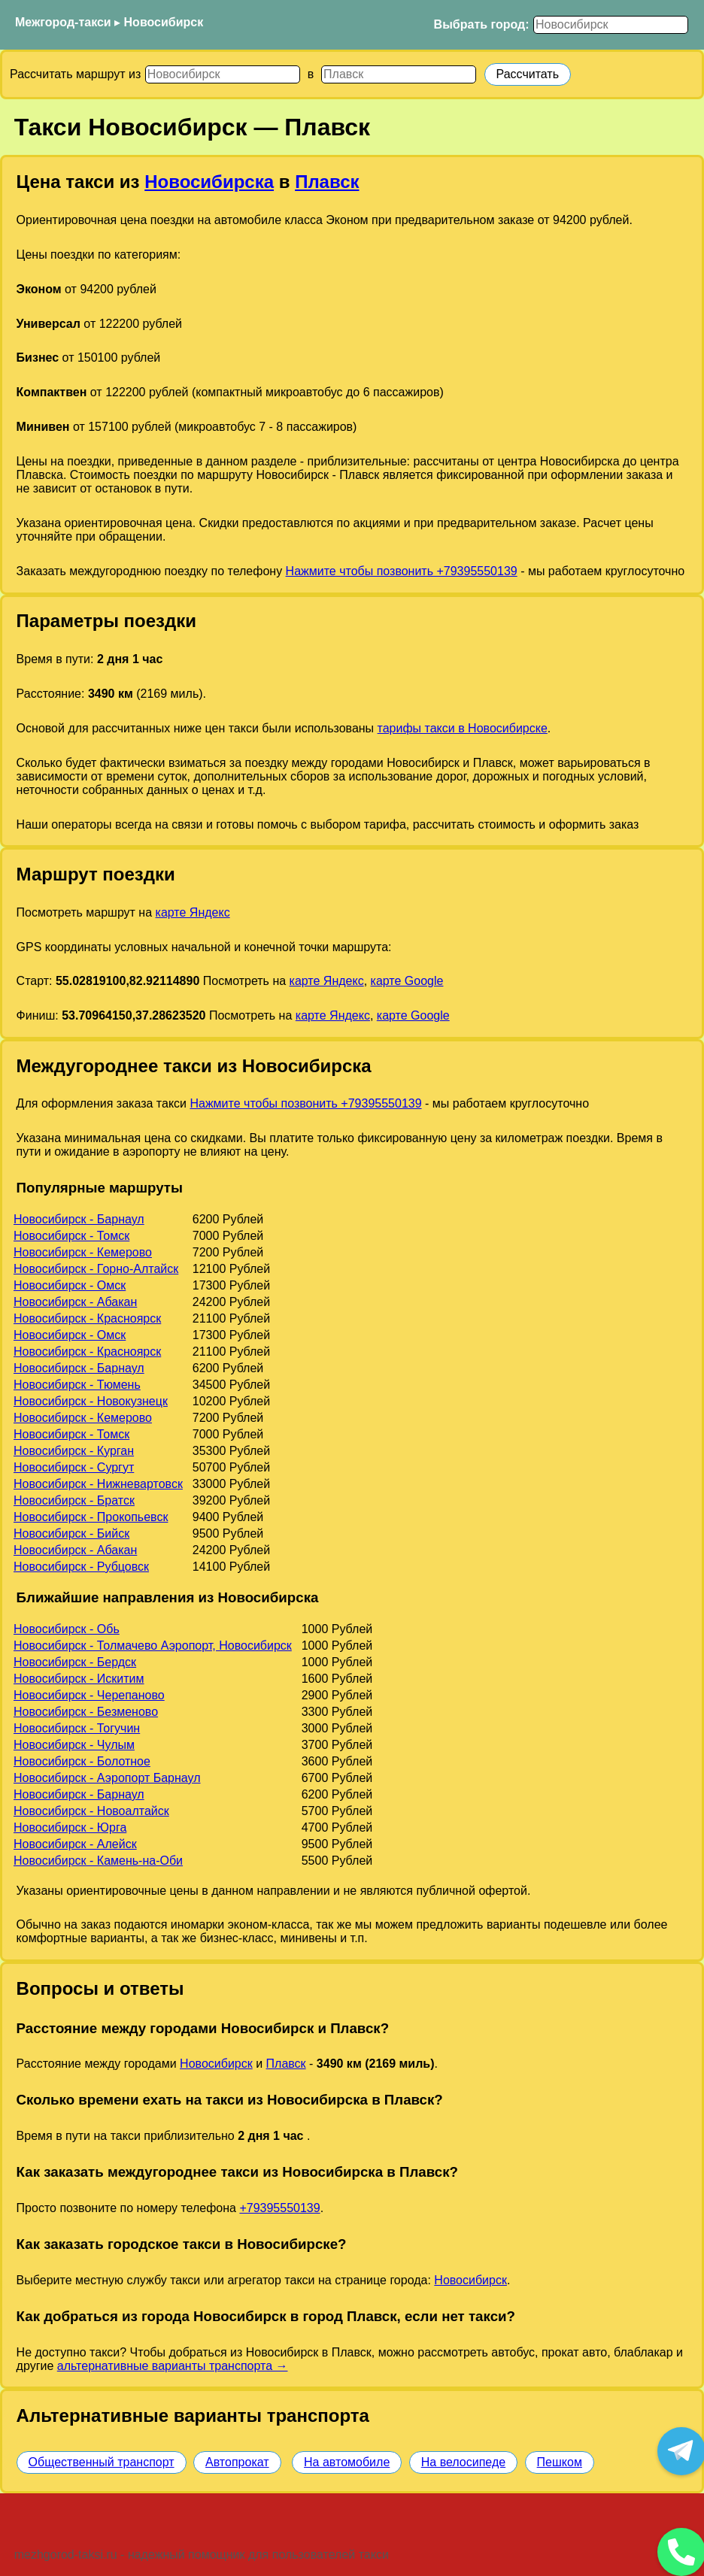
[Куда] (398, 74)
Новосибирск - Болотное (82, 1761)
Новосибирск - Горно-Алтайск (96, 1268)
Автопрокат (237, 2462)
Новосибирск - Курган (74, 1450)
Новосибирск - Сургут (74, 1467)
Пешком (559, 2462)
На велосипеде (463, 2462)
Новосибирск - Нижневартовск (98, 1483)
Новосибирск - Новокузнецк (91, 1401)
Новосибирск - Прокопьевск (91, 1517)
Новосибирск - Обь (67, 1629)
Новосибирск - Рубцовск (81, 1566)
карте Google (407, 980)
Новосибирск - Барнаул (79, 1219)
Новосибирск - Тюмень (77, 1384)
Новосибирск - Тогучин (77, 1728)
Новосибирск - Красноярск (87, 1318)
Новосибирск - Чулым (74, 1744)
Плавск (327, 181)
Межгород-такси (63, 22)
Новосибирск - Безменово (86, 1711)
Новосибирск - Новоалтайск (91, 1811)
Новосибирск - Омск (70, 1285)
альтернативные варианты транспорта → (172, 2365)
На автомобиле (347, 2462)
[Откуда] (222, 74)
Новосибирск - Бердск (75, 1662)
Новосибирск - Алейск (75, 1844)
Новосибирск (164, 22)
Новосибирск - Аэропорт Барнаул (107, 1777)
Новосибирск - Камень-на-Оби (98, 1860)
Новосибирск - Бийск (71, 1533)
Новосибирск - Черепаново (89, 1695)
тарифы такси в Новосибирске (463, 728)
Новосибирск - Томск (71, 1235)
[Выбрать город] (610, 25)
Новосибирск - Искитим (79, 1678)
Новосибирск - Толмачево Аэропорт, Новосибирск (153, 1645)
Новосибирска (209, 181)
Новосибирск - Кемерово (83, 1252)
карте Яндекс (193, 912)
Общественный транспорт (101, 2462)
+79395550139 (279, 2208)
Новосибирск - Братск (74, 1500)
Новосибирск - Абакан (75, 1302)
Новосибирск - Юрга (70, 1827)
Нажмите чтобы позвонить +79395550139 (401, 571)
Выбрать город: (482, 24)
